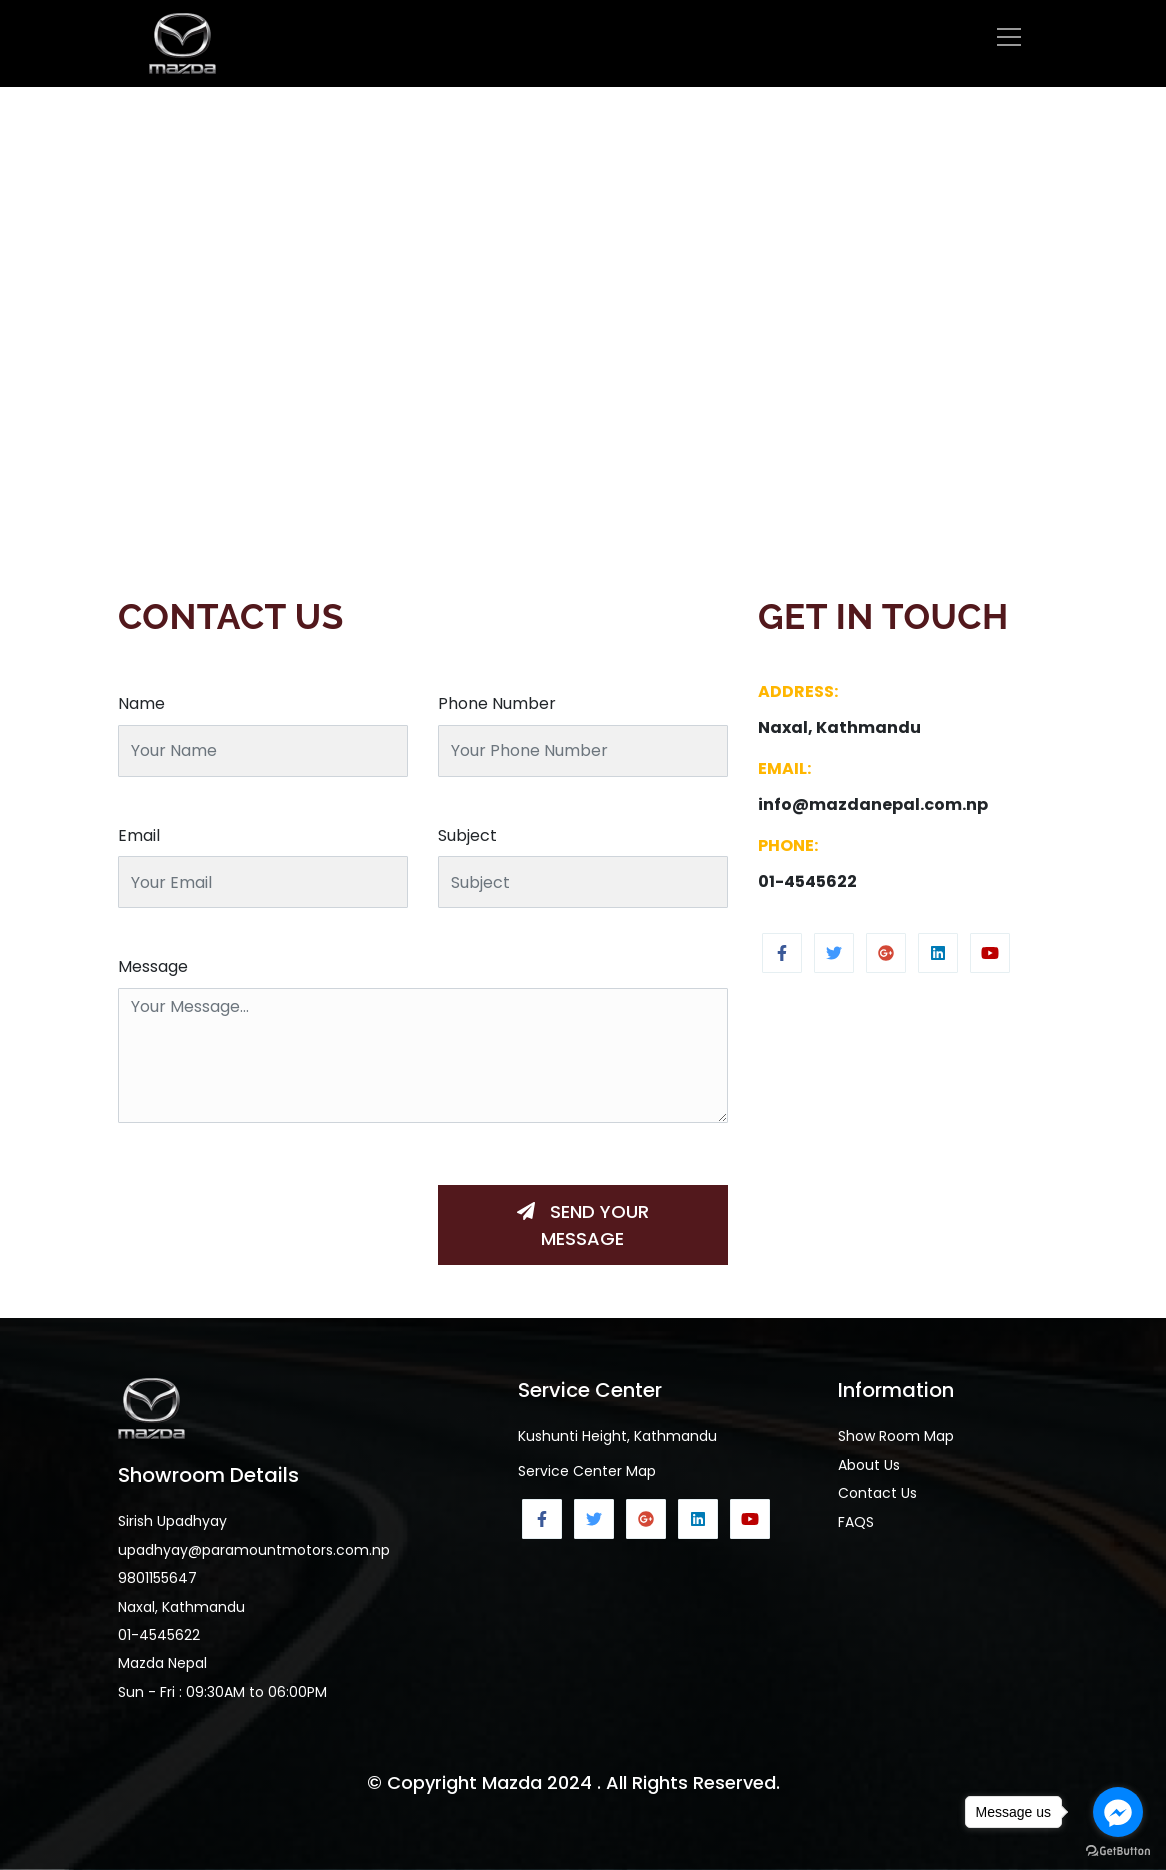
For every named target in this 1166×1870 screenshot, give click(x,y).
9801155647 (157, 1578)
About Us (869, 1465)
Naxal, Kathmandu (181, 1607)
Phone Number (497, 703)
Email (139, 835)
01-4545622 (159, 1635)
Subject (467, 835)
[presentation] (270, 1208)
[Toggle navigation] (1009, 37)
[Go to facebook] (1118, 1812)
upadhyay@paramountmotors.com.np (254, 1550)
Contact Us (877, 1493)
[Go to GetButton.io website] (1118, 1850)
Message (153, 966)
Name (141, 703)
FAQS (856, 1522)
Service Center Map (587, 1471)
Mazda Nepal (162, 1663)
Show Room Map (896, 1436)
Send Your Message (583, 1225)
